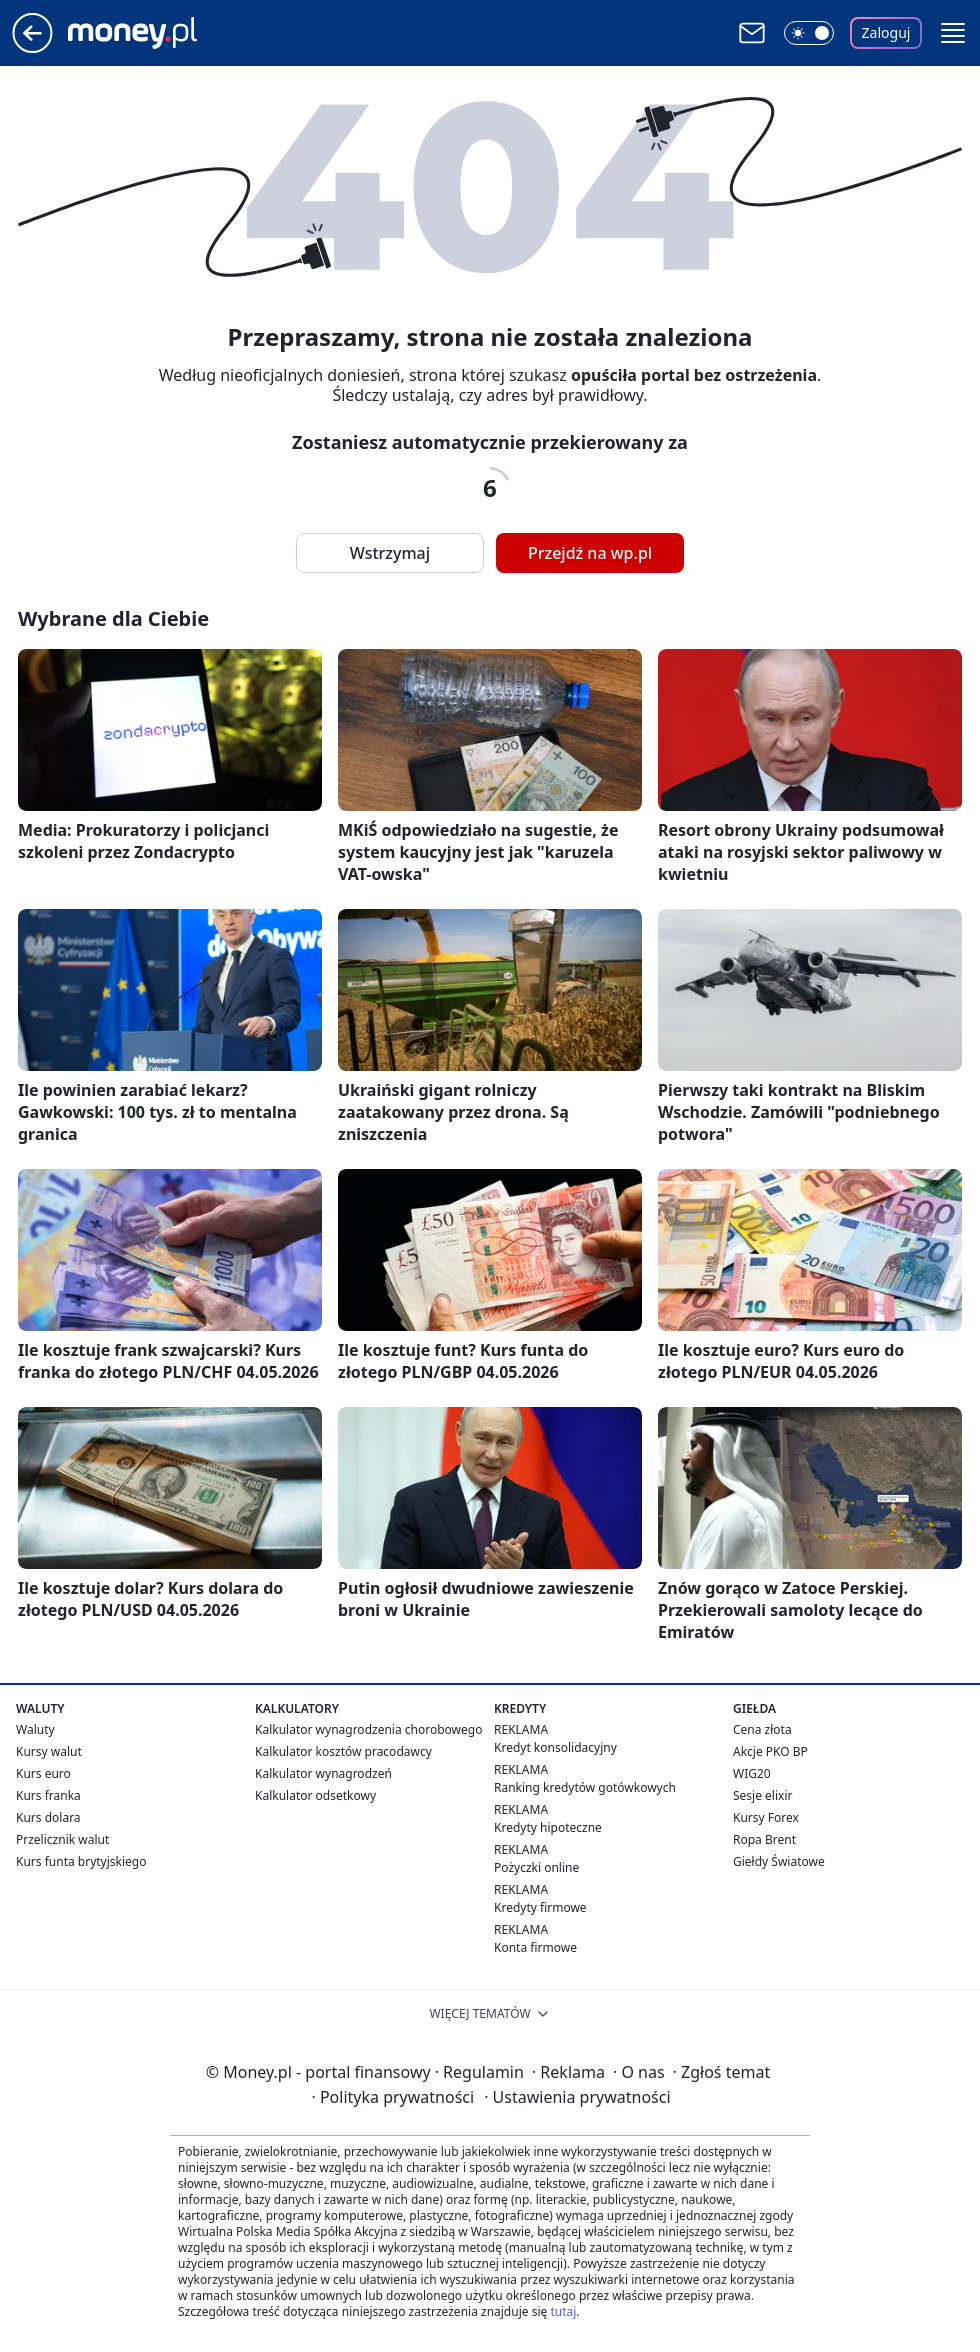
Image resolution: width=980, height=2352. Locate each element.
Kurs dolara (48, 1817)
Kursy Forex (766, 1817)
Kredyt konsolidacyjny (555, 1747)
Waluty (35, 1729)
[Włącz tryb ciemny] (809, 33)
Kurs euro (43, 1773)
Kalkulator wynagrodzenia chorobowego (368, 1729)
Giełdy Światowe (779, 1861)
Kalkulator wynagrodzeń (323, 1773)
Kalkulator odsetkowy (315, 1795)
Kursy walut (49, 1751)
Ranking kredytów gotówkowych (585, 1787)
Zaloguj (886, 32)
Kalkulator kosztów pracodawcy (343, 1751)
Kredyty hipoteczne (548, 1827)
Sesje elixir (762, 1795)
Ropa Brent (764, 1839)
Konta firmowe (535, 1947)
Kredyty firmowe (540, 1907)
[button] (953, 33)
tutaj (563, 2311)
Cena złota (762, 1729)
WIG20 (752, 1773)
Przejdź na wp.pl (590, 553)
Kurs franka (48, 1795)
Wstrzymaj (390, 553)
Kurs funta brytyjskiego (81, 1861)
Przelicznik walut (62, 1839)
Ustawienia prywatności (577, 2097)
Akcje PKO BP (770, 1751)
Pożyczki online (536, 1867)
